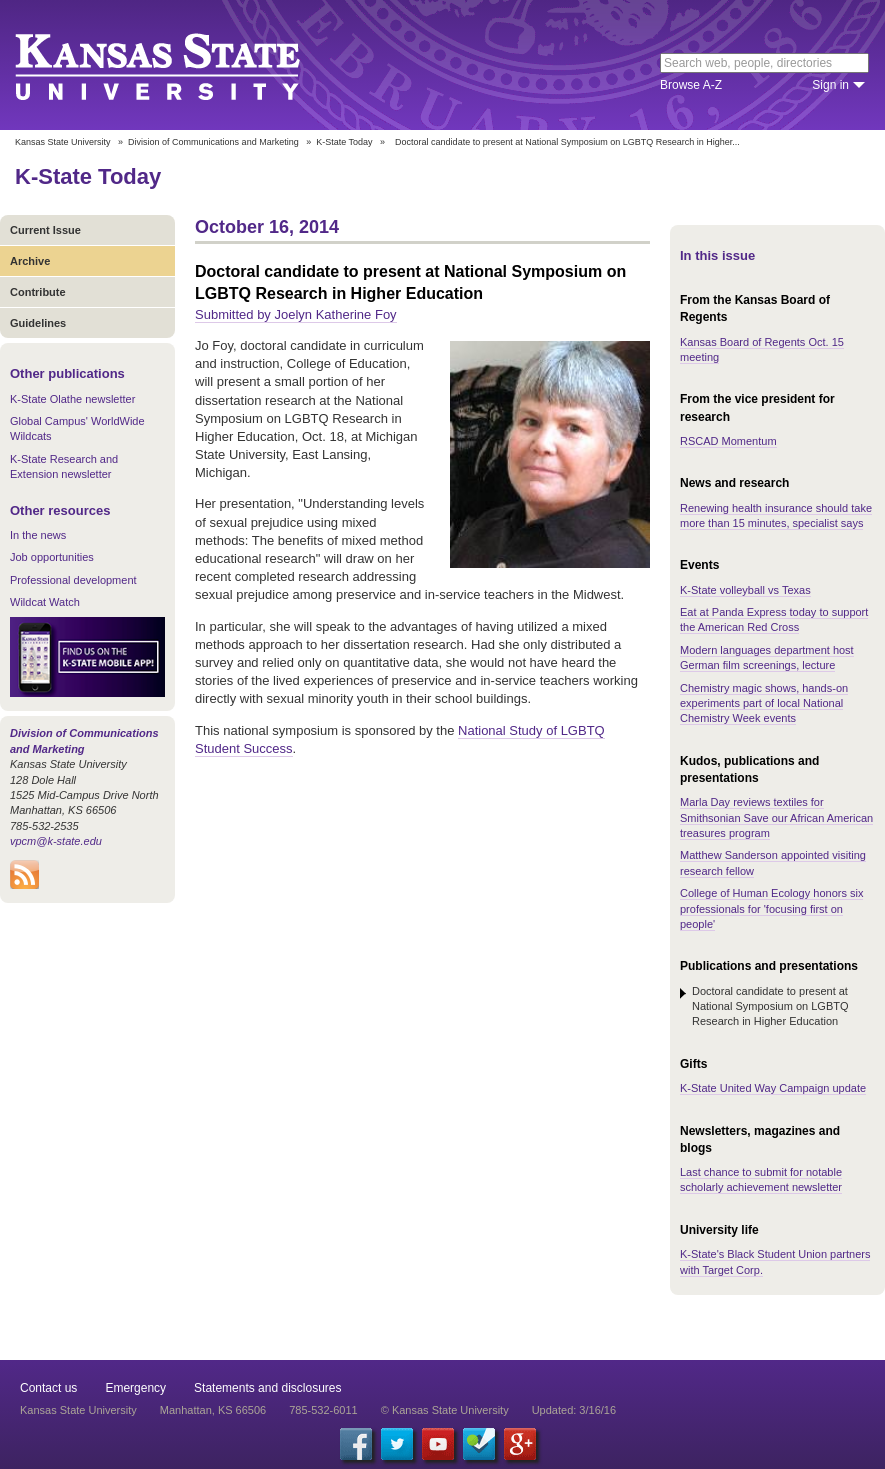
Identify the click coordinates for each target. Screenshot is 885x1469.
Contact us (48, 1388)
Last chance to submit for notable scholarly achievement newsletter (761, 1179)
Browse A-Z (691, 85)
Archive (30, 261)
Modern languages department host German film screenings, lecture (767, 657)
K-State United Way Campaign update (773, 1088)
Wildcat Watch (45, 602)
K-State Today (344, 142)
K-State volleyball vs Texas (745, 590)
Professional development (73, 580)
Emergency (135, 1388)
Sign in (830, 85)
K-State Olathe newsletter (72, 399)
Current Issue (45, 230)
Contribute (38, 292)
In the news (38, 535)
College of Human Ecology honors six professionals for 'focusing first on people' (771, 908)
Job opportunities (52, 557)
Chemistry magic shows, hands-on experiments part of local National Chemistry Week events (764, 703)
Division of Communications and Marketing (213, 142)
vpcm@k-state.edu (56, 841)
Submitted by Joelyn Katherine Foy (296, 314)
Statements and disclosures (267, 1388)
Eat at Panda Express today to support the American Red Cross (774, 619)
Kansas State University (182, 65)
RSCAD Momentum (728, 441)
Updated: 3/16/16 (574, 1410)
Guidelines (38, 323)
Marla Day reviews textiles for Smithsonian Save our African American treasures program (776, 817)
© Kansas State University (445, 1410)
